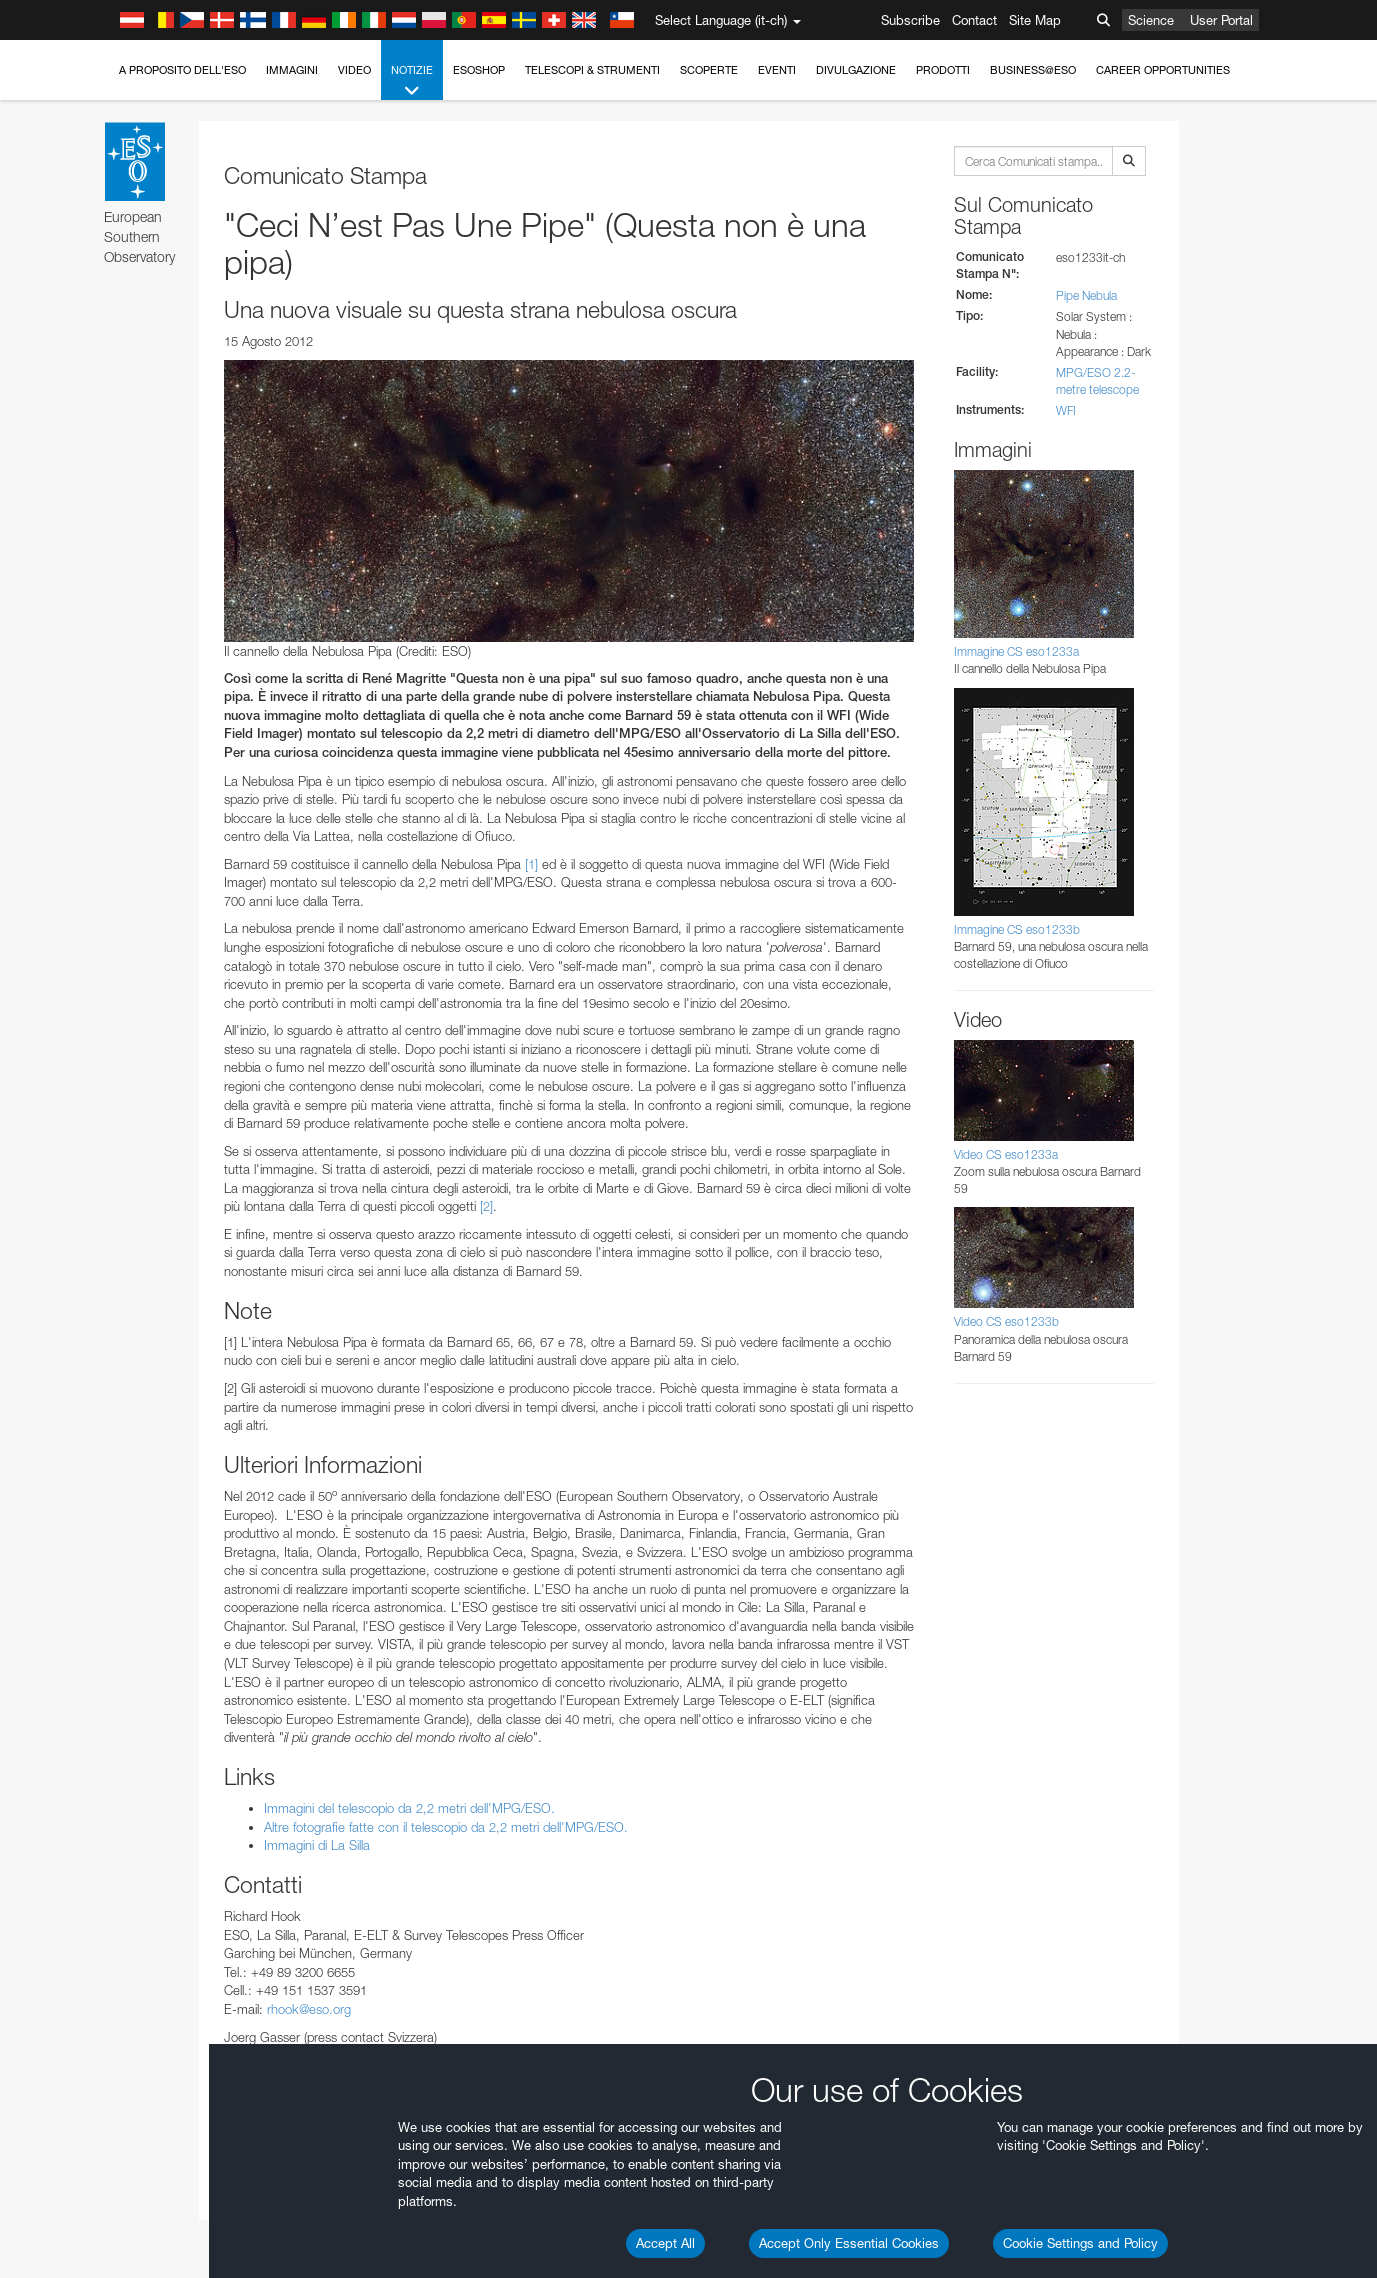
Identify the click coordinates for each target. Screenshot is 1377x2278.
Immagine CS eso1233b (1017, 929)
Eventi (777, 70)
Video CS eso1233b (1006, 1321)
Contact (974, 20)
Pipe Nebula (1086, 295)
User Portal (1221, 20)
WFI (1066, 410)
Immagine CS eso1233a (1016, 651)
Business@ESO (1033, 70)
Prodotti (943, 70)
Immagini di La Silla (317, 1845)
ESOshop (479, 70)
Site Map (1035, 20)
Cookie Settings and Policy (1080, 2243)
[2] (486, 1206)
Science (1151, 20)
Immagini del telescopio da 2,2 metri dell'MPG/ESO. (409, 1808)
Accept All (665, 2243)
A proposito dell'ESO (182, 70)
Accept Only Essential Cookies (849, 2243)
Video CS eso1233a (1006, 1154)
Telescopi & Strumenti (592, 70)
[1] (531, 864)
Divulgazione (856, 70)
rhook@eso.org (309, 2009)
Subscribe (910, 20)
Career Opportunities (1163, 70)
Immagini (292, 70)
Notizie (412, 81)
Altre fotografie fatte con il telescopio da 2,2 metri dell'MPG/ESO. (446, 1827)
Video (354, 70)
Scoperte (709, 70)
